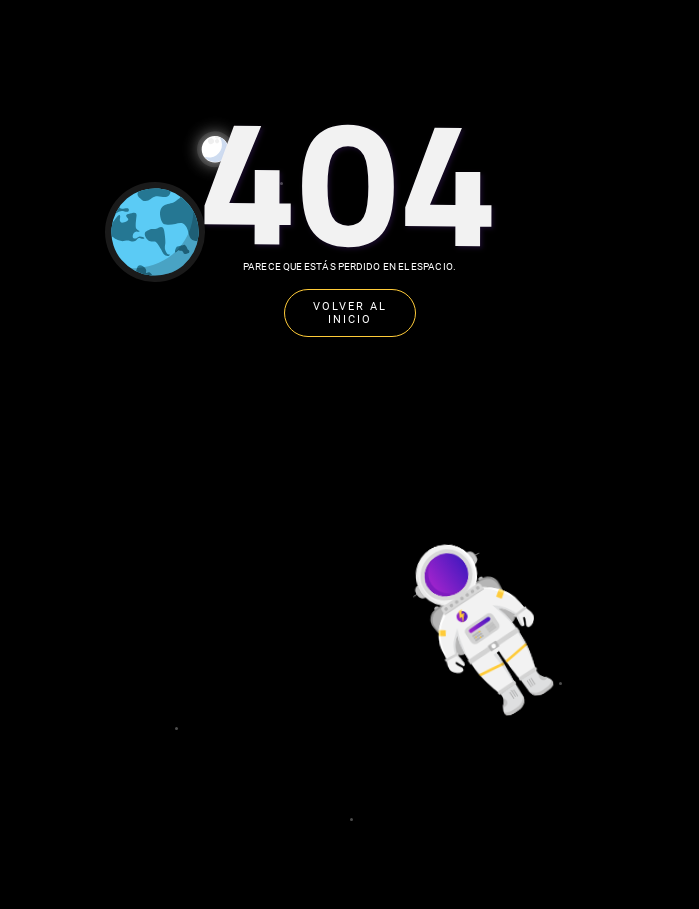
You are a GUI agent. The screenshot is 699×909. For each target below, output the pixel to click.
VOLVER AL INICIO (350, 313)
